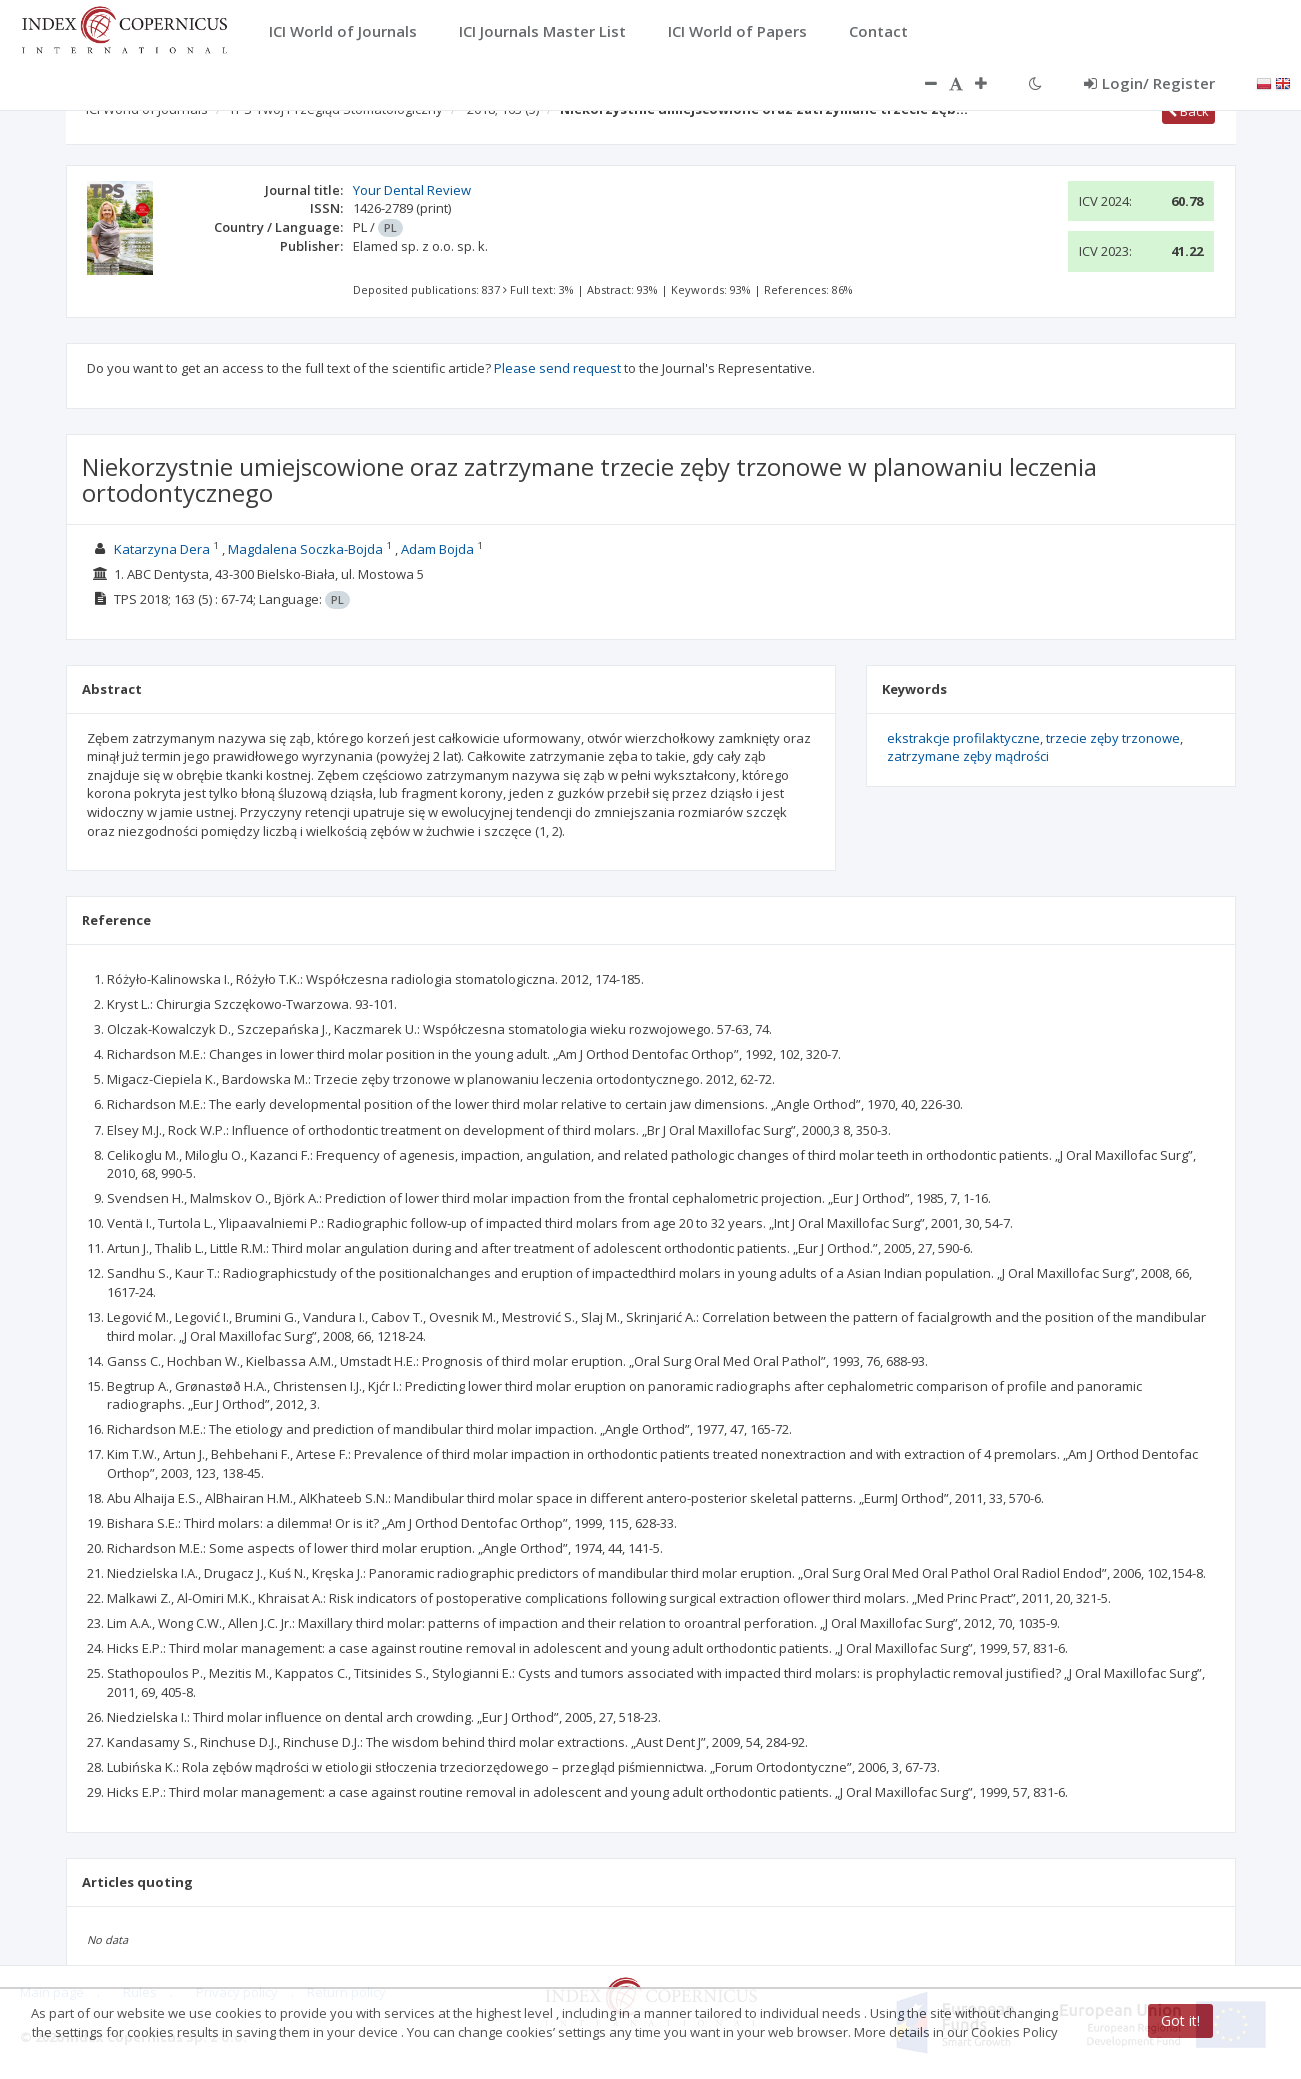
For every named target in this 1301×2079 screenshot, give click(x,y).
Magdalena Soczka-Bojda (305, 549)
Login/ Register (1149, 83)
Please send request (557, 368)
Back (1188, 111)
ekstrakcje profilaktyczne (963, 738)
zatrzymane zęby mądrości (968, 756)
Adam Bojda (437, 549)
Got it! (1180, 2020)
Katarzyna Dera (162, 549)
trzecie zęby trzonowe (1113, 738)
